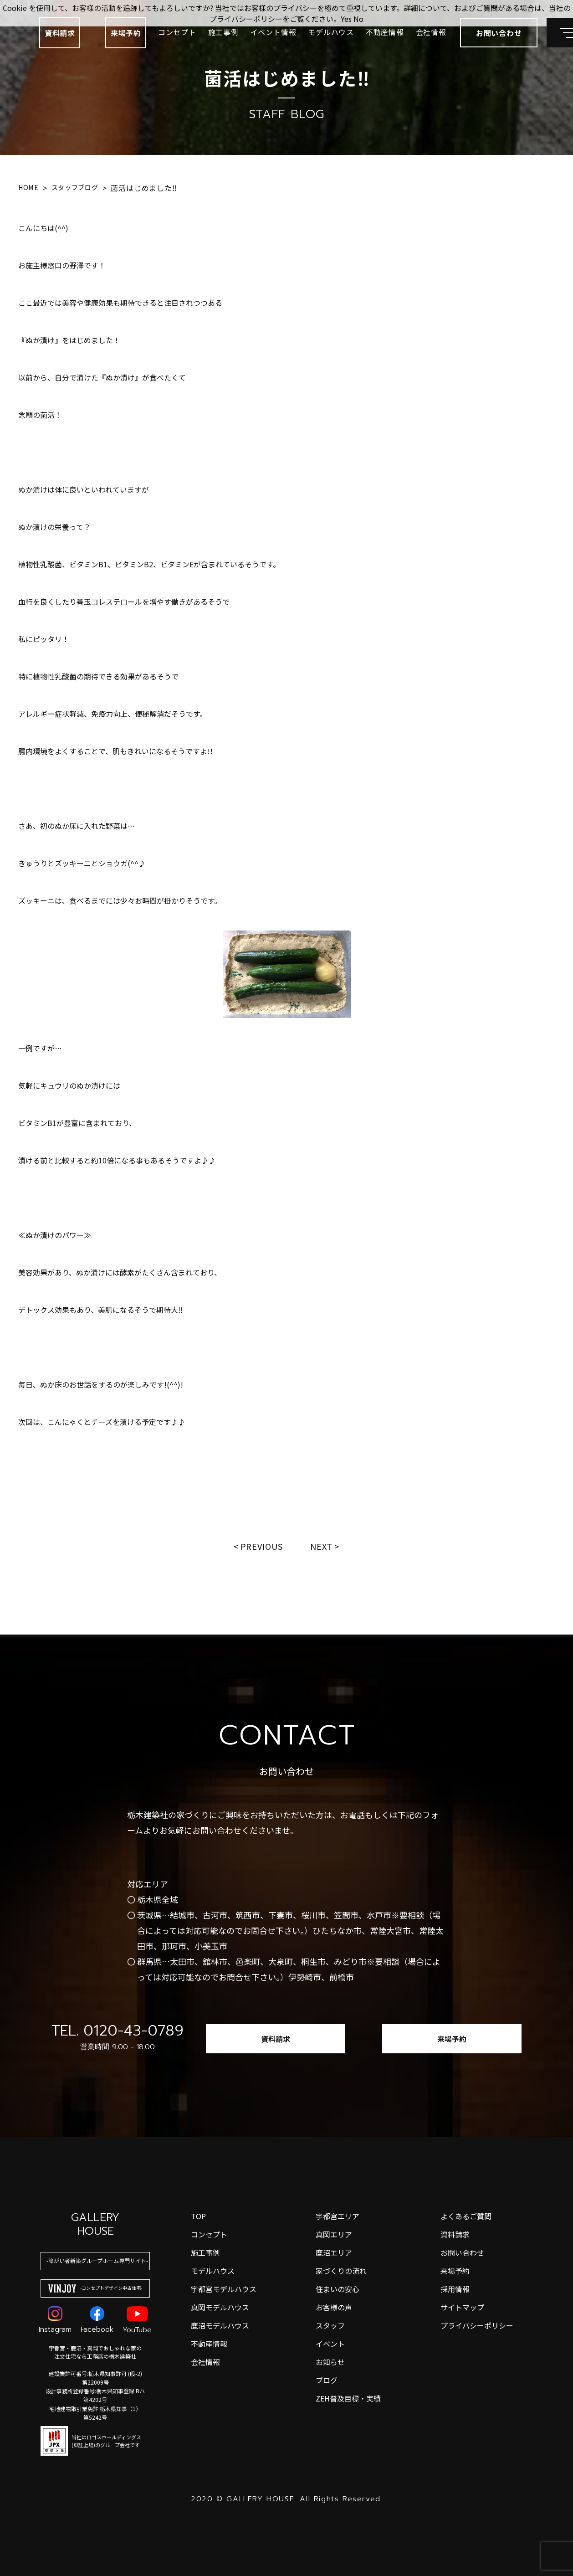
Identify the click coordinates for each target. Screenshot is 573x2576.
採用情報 (455, 2288)
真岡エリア (334, 2234)
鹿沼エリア (334, 2252)
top (198, 2216)
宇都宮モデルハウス (223, 2288)
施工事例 (223, 31)
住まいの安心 (337, 2288)
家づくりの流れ (341, 2270)
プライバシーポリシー (476, 2325)
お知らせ (330, 2361)
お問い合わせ (462, 2252)
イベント (330, 2343)
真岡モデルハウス (220, 2307)
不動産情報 (385, 31)
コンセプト (177, 31)
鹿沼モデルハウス (220, 2325)
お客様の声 (334, 2307)
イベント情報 (274, 31)
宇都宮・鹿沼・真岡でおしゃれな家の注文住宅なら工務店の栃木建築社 (95, 2352)
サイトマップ (462, 2307)
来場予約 (126, 32)
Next (321, 1546)
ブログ (327, 2380)
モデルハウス (331, 31)
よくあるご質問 (465, 2216)
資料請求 (60, 32)
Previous (261, 1546)
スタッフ (330, 2325)
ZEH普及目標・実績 (348, 2398)
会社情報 (431, 31)
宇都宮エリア (337, 2216)
